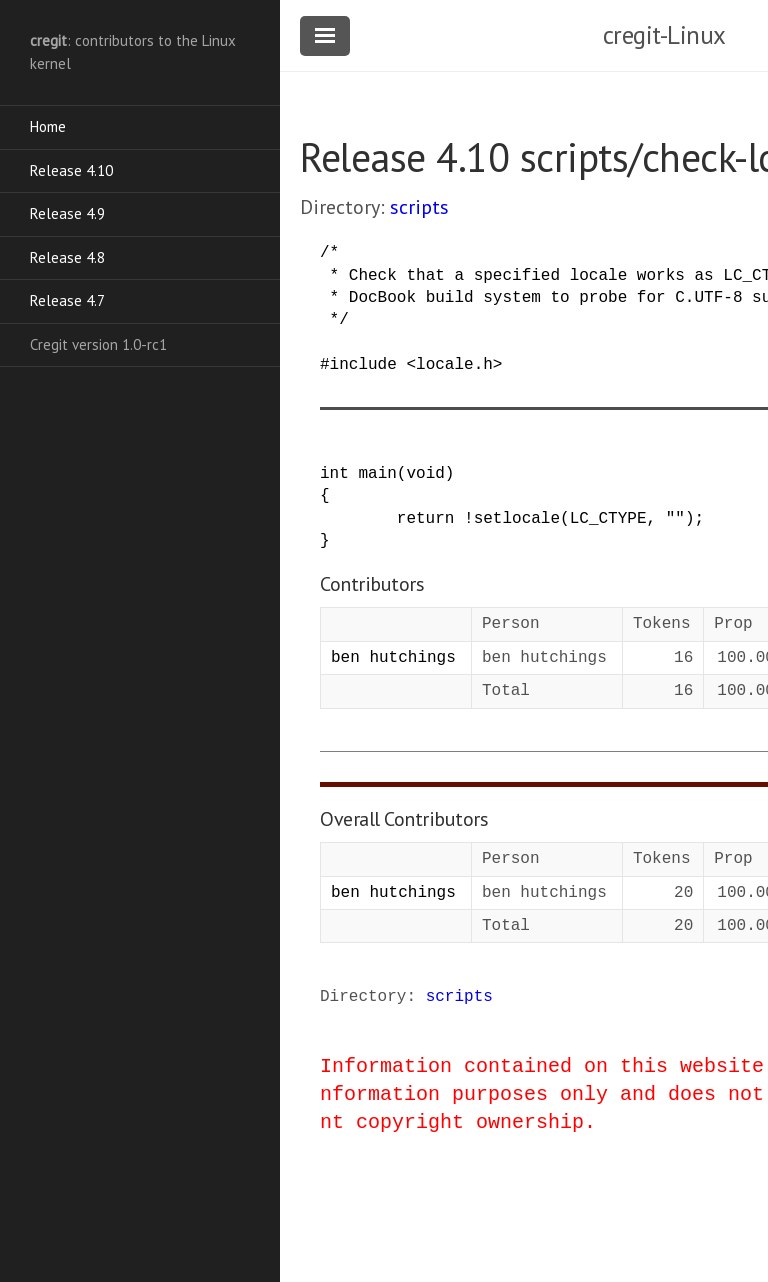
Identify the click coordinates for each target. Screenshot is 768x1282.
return (426, 519)
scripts (419, 207)
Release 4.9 (67, 213)
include (363, 365)
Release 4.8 (67, 257)
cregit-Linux (664, 35)
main (377, 474)
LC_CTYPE (608, 519)
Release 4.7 (67, 300)
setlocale (517, 519)
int (334, 474)
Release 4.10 (71, 170)
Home (48, 126)
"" (675, 519)
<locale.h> (454, 365)
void (425, 474)
